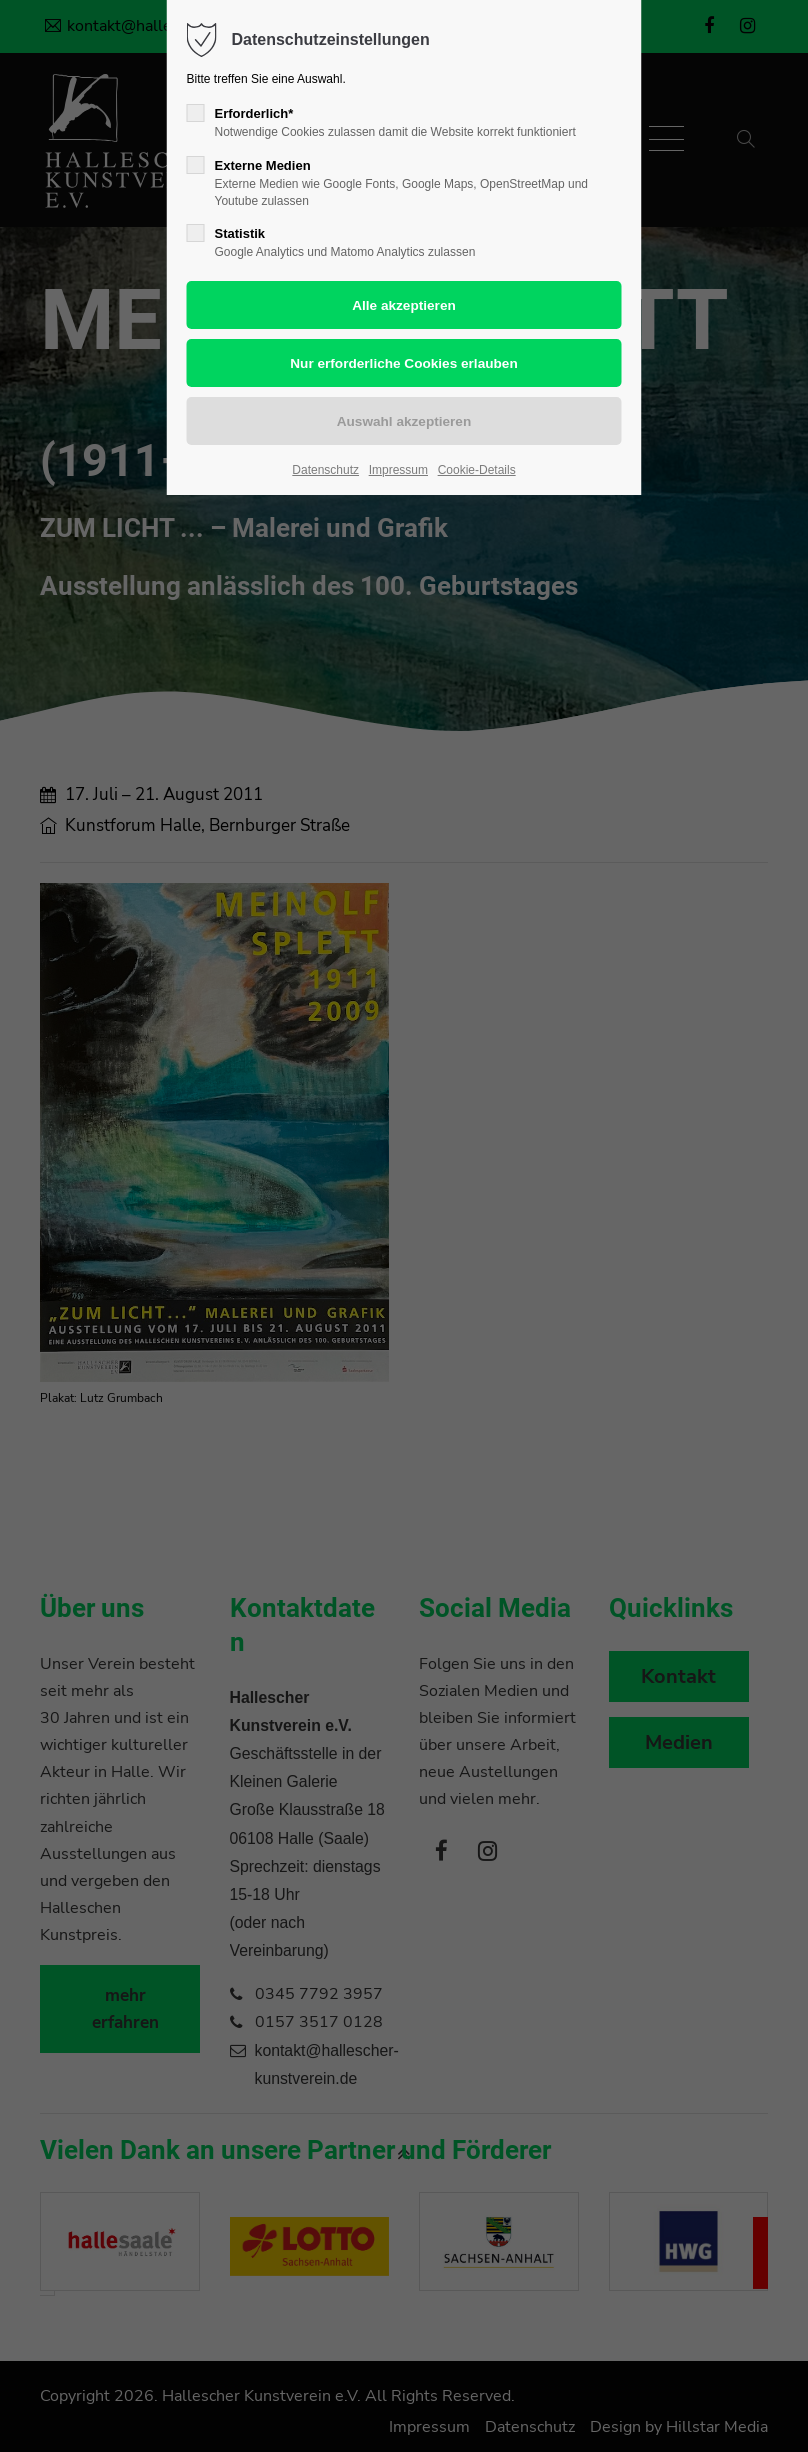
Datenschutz (325, 470)
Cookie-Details (477, 470)
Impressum (398, 470)
